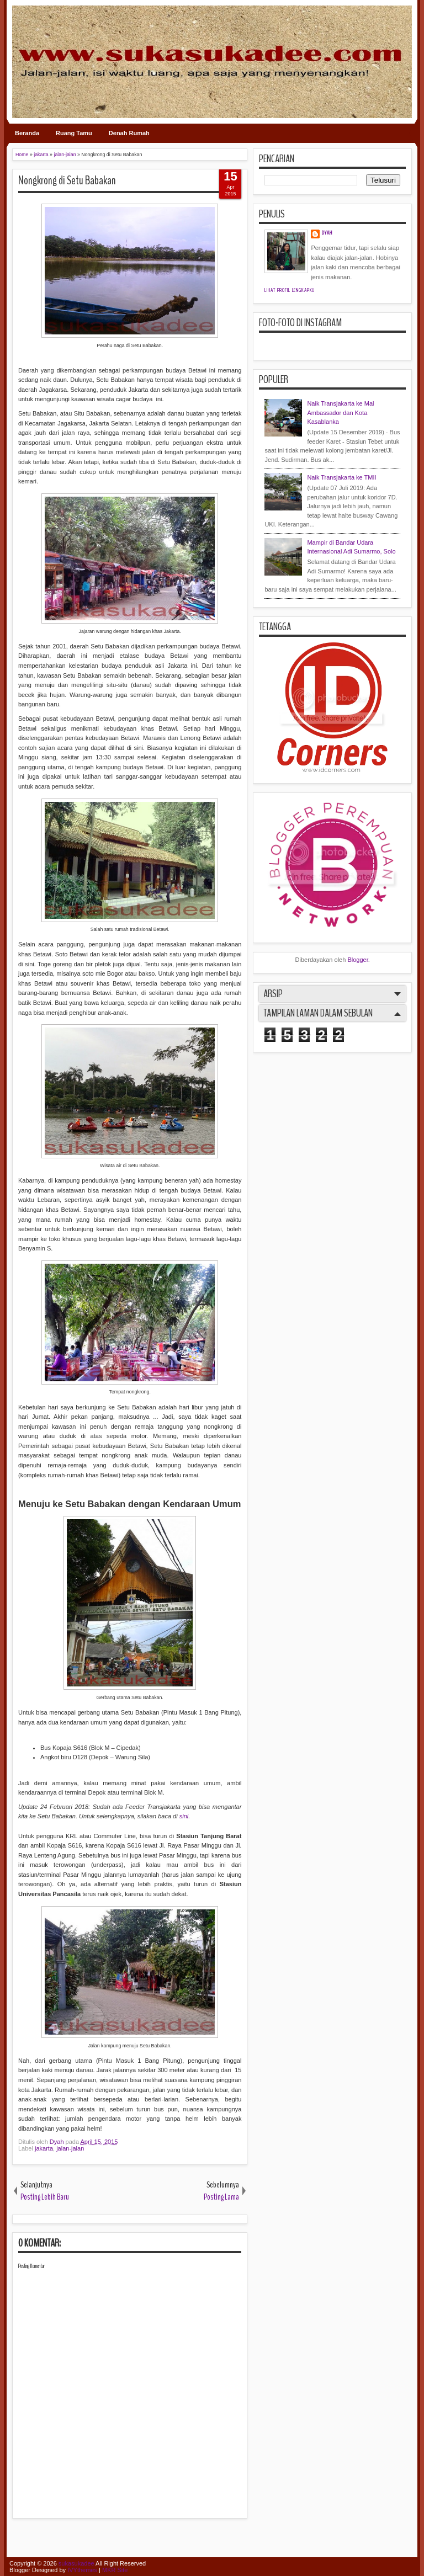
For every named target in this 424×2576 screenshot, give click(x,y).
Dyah (58, 2141)
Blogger (357, 959)
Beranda (27, 133)
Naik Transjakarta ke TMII (341, 477)
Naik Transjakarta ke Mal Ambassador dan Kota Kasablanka (340, 412)
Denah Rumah (129, 133)
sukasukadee (76, 2563)
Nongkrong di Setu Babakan (67, 180)
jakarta (44, 2148)
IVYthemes (82, 2570)
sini (184, 1816)
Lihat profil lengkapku (289, 290)
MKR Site (115, 2570)
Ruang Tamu (74, 133)
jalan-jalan (70, 2148)
